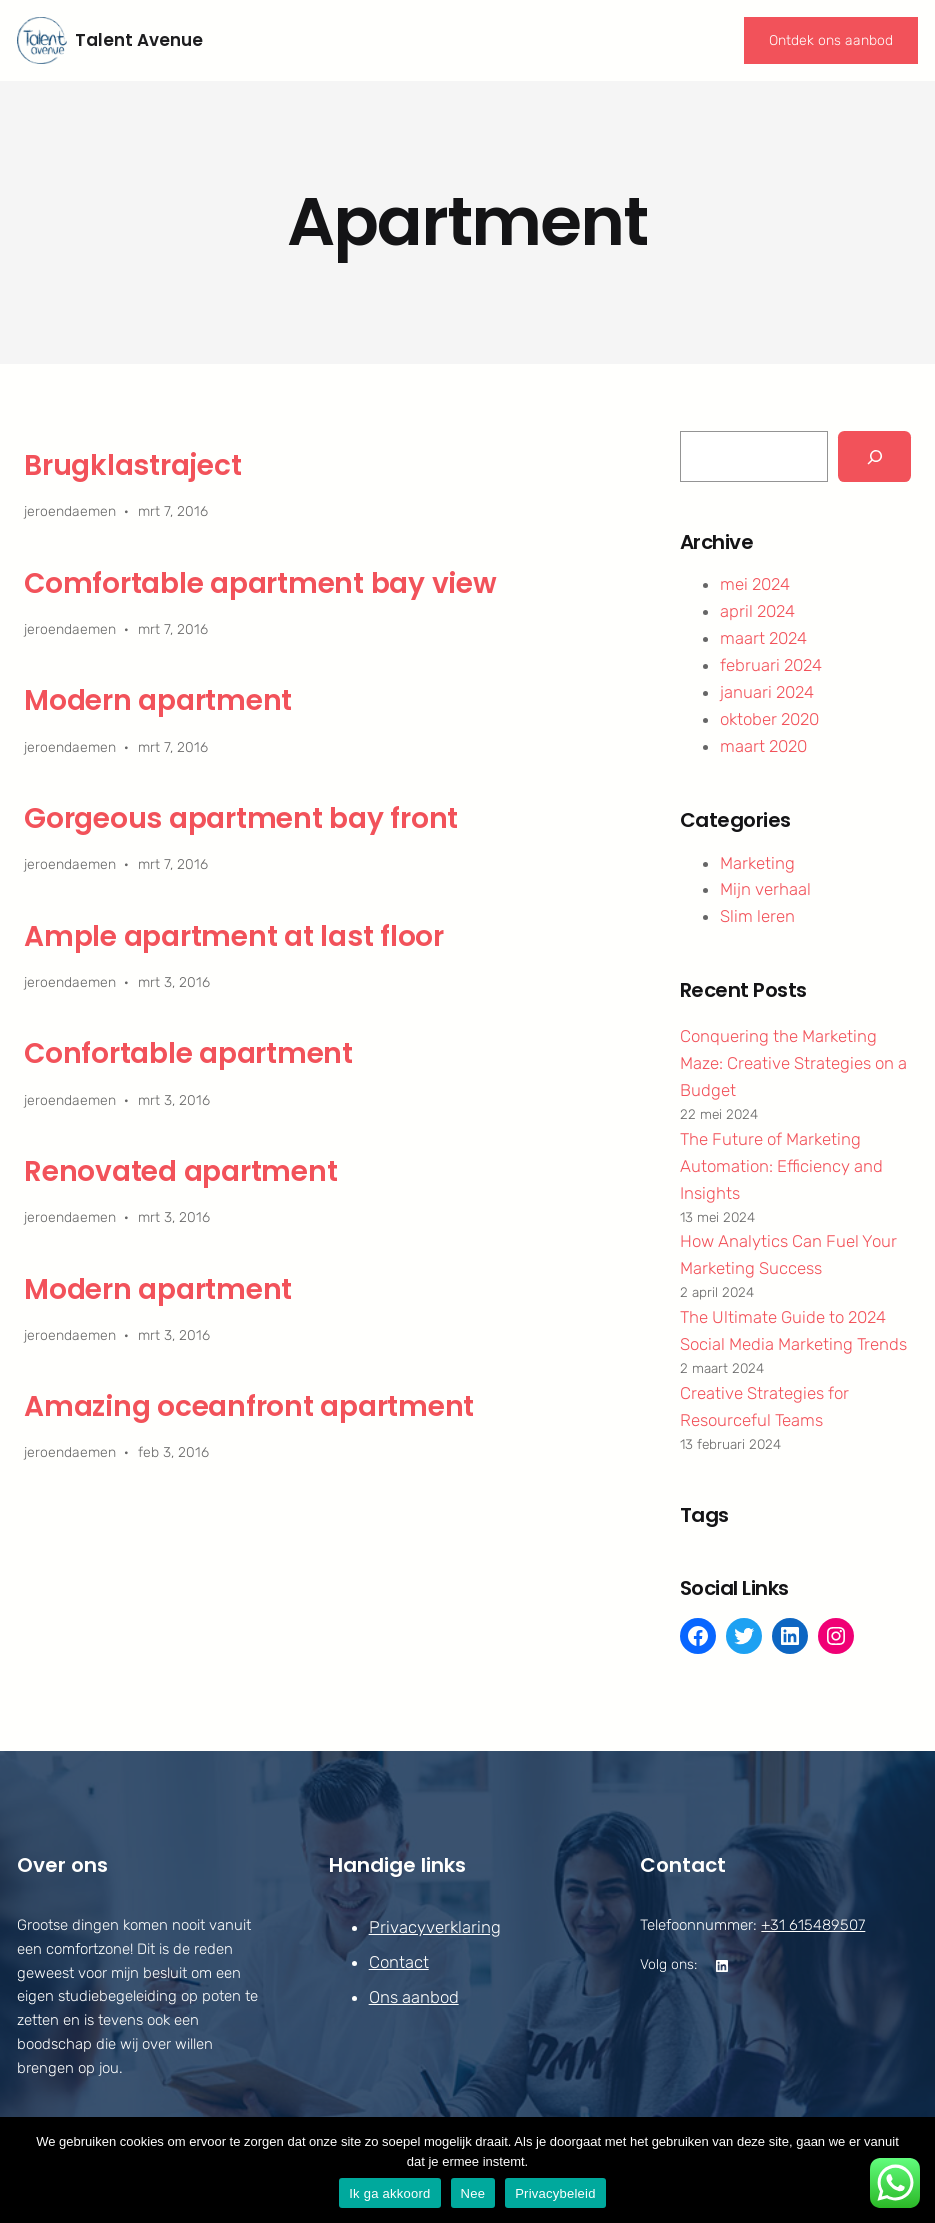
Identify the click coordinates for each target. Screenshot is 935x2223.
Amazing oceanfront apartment (249, 1407)
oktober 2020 (769, 719)
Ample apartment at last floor (234, 937)
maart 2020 (763, 746)
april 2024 (757, 611)
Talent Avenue (139, 40)
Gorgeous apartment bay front (241, 819)
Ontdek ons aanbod (831, 40)
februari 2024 (771, 665)
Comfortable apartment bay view (260, 584)
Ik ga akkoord (389, 2193)
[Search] (874, 456)
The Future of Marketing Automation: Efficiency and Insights (781, 1166)
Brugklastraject (132, 466)
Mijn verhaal (765, 889)
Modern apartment (158, 701)
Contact (398, 1962)
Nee (473, 2193)
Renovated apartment (180, 1172)
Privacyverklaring (434, 1927)
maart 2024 (763, 638)
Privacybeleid (555, 2193)
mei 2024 (755, 584)
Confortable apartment (188, 1054)
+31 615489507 (813, 1925)
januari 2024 (767, 692)
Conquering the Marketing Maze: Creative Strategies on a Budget (793, 1063)
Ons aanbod (413, 1998)
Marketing (757, 863)
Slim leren (757, 916)
